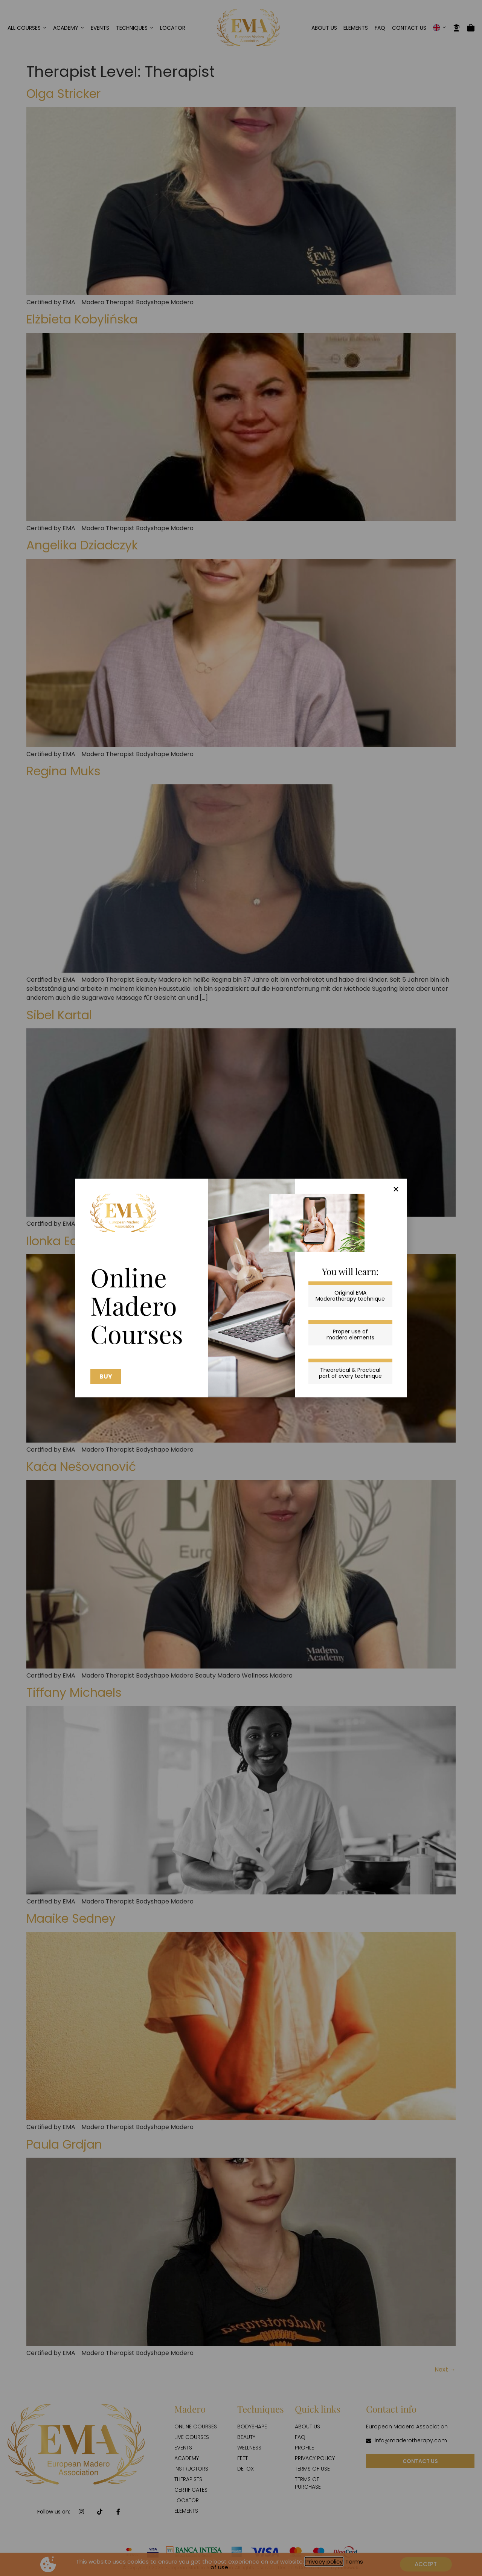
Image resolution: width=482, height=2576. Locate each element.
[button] (396, 1189)
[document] (241, 1288)
